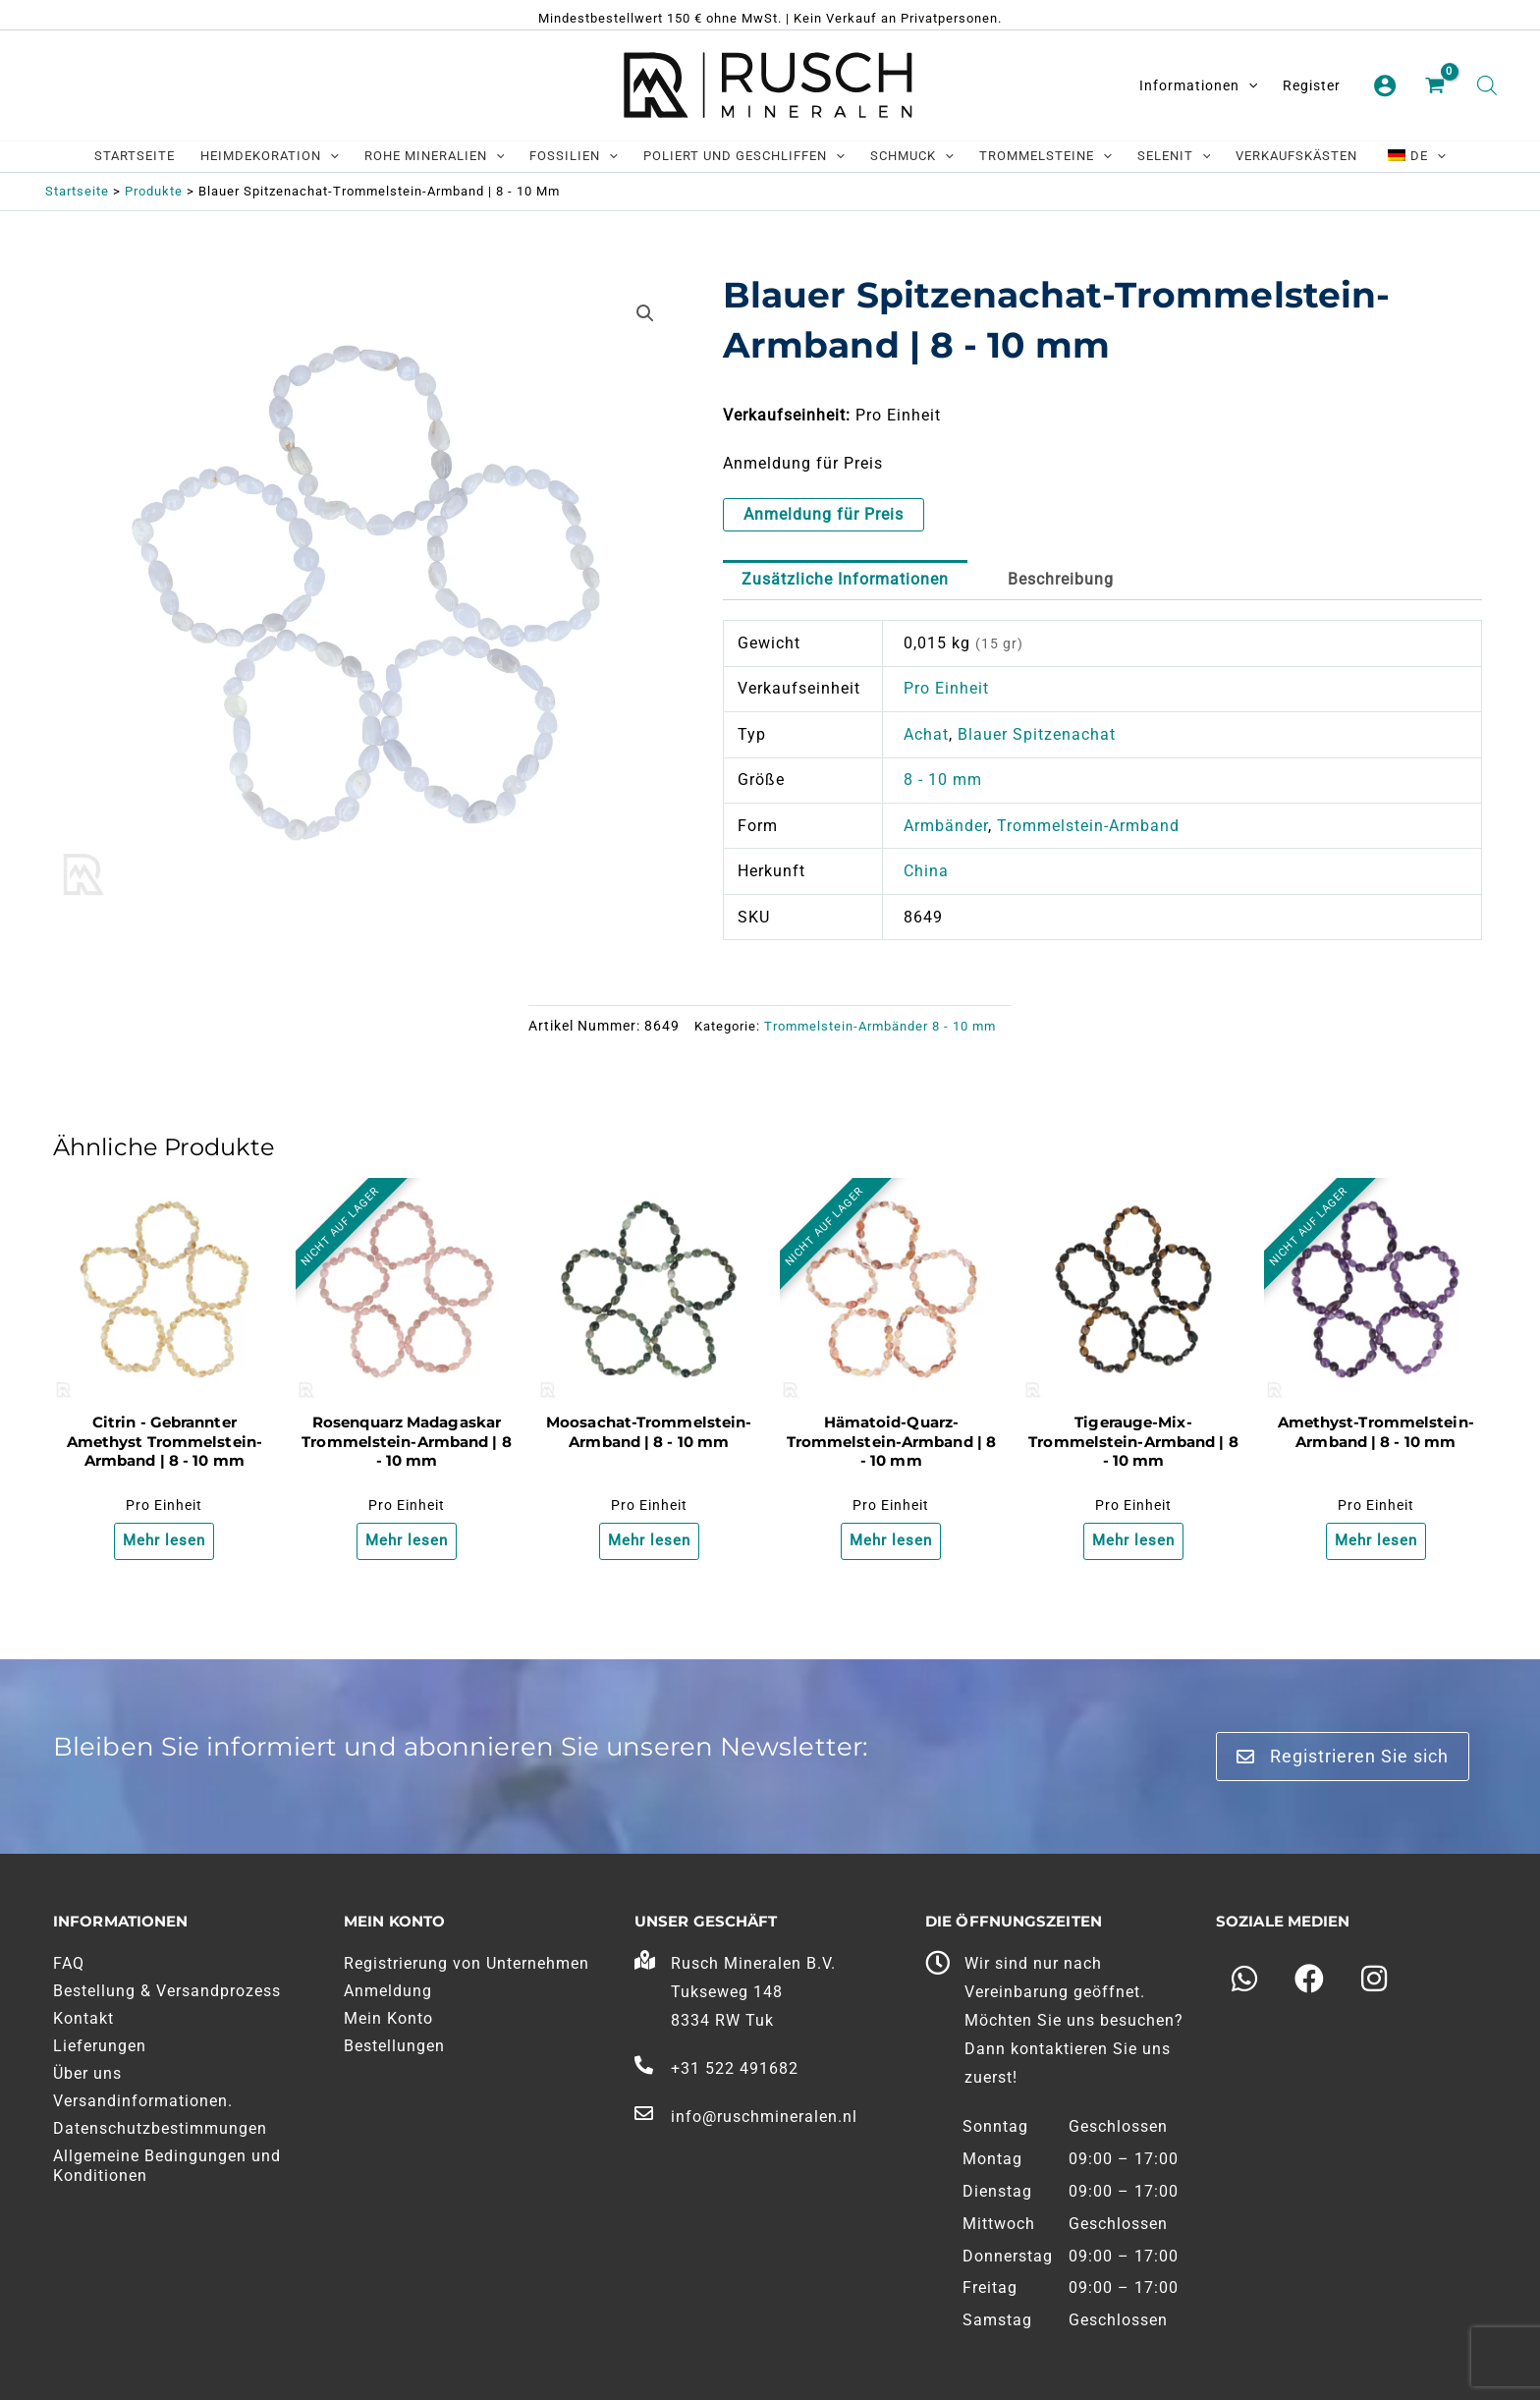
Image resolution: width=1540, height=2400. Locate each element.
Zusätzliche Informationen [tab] (845, 579)
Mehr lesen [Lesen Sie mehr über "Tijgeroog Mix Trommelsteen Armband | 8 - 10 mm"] (1133, 1543)
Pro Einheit (946, 688)
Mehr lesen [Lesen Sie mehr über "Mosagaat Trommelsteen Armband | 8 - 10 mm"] (648, 1543)
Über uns (87, 2073)
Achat (926, 734)
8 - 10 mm (943, 779)
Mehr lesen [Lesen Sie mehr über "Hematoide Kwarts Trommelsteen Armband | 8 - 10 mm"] (891, 1543)
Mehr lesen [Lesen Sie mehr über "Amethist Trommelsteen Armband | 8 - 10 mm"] (1375, 1542)
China (926, 871)
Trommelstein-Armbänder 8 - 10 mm (880, 1026)
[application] (1248, 85)
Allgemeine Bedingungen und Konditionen (167, 2166)
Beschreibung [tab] (1061, 579)
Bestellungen (394, 2046)
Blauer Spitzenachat (1037, 734)
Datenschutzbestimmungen (160, 2128)
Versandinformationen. (143, 2101)
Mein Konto (388, 2018)
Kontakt (83, 2018)
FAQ (68, 1963)
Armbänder (946, 825)
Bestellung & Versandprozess (167, 1990)
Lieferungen (99, 2046)
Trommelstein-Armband (1088, 825)
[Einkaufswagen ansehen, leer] (1437, 86)
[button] (645, 313)
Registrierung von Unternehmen (466, 1963)
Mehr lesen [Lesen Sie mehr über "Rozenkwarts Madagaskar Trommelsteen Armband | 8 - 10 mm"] (406, 1543)
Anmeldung (388, 1990)
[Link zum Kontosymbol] (1385, 85)
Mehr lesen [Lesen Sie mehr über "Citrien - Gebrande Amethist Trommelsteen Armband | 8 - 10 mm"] (164, 1543)
